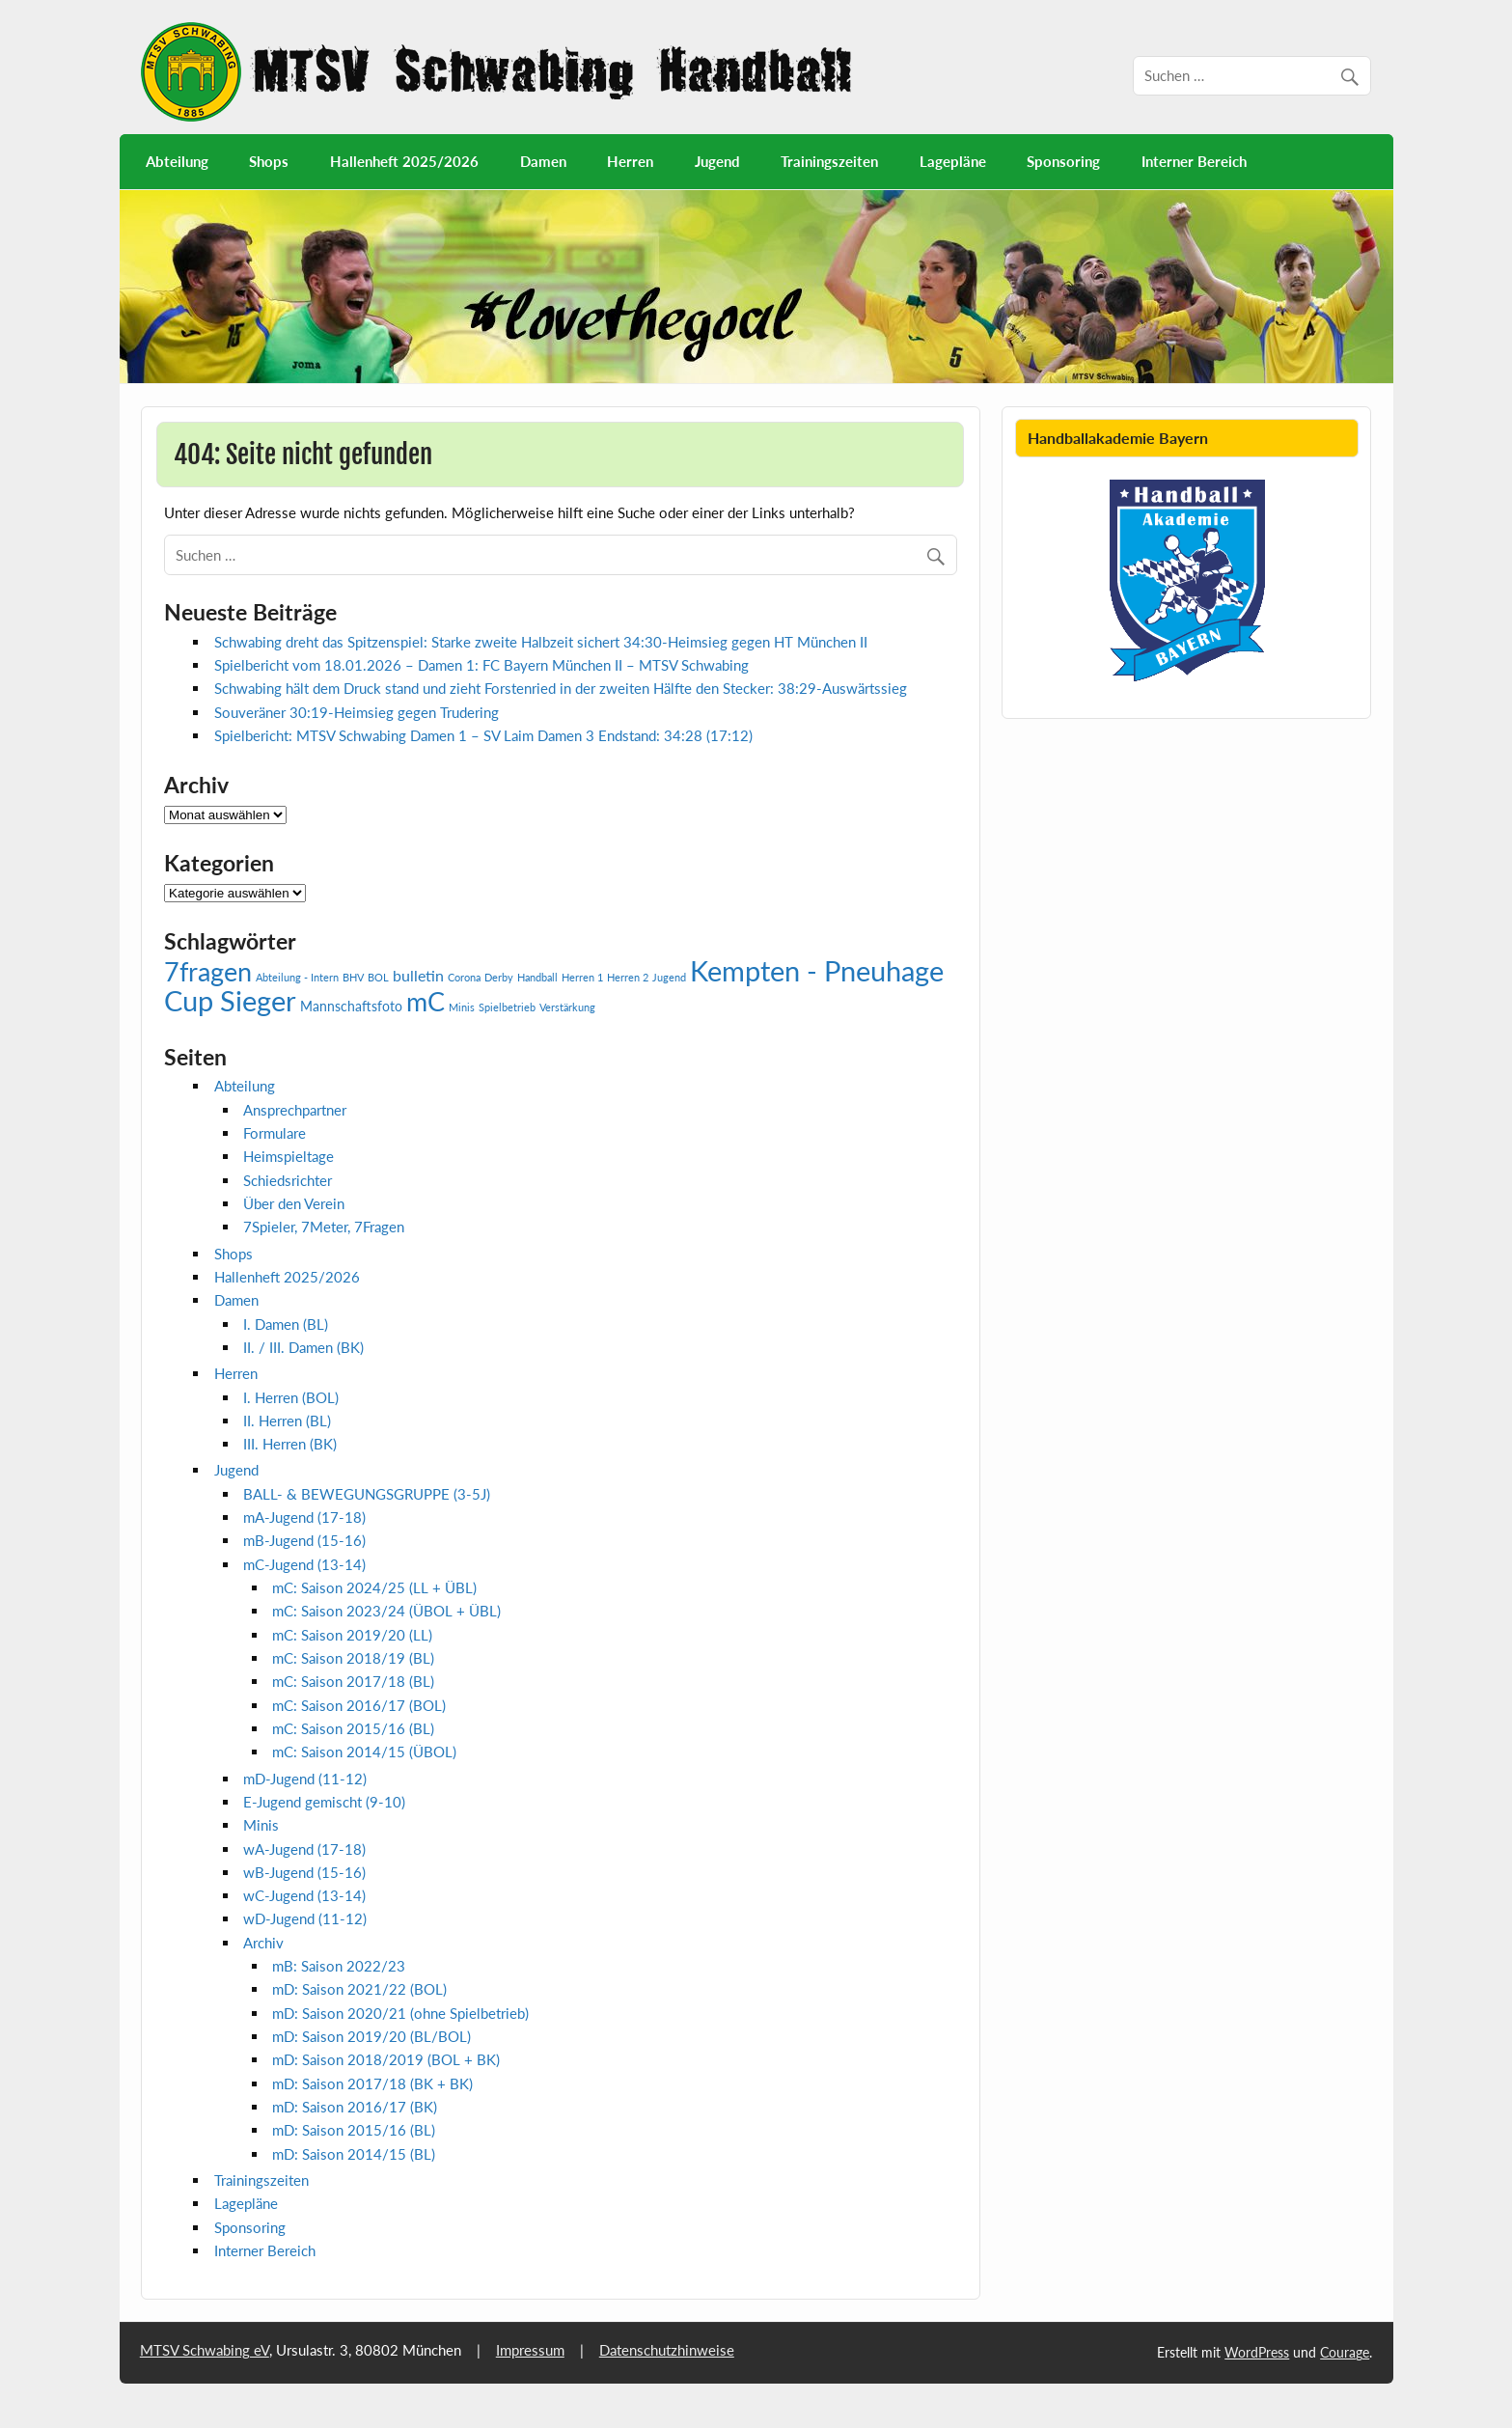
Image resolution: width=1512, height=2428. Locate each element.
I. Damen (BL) (285, 1324)
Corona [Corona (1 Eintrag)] (464, 977)
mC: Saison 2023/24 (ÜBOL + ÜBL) (386, 1610)
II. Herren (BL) (287, 1420)
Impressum (530, 2350)
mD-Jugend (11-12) (305, 1778)
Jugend (717, 161)
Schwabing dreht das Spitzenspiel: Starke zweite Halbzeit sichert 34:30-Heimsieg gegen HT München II (544, 641)
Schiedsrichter (287, 1180)
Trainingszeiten (829, 161)
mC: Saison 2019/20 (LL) (352, 1634)
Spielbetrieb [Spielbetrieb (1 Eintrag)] (507, 1007)
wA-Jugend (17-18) (304, 1849)
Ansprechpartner (294, 1109)
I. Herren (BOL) (291, 1397)
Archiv (263, 1942)
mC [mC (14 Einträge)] (425, 1001)
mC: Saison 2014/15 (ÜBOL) (364, 1751)
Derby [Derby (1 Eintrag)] (498, 977)
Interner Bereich (1194, 161)
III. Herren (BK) (290, 1443)
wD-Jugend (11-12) (305, 1918)
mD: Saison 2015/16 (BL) (353, 2129)
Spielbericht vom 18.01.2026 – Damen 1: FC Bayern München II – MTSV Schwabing (481, 665)
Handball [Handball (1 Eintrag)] (537, 977)
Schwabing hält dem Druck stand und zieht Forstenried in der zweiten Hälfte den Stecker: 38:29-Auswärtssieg (560, 688)
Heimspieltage (288, 1156)
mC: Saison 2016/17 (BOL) (359, 1705)
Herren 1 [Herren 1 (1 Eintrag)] (582, 977)
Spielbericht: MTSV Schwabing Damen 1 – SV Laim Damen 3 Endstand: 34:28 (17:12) (483, 735)
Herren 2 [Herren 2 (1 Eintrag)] (627, 977)
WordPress (1256, 2352)
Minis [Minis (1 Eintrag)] (462, 1007)
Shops (269, 161)
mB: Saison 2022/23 (338, 1965)
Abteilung (177, 161)
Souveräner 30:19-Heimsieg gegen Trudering (356, 712)
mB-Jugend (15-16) (304, 1540)
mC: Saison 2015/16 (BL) (353, 1728)
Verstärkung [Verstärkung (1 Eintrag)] (567, 1007)
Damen (543, 161)
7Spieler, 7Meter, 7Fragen (323, 1226)
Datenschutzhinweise (666, 2350)
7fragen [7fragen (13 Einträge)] (208, 971)
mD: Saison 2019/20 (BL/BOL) (371, 2036)
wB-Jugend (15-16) (304, 1872)
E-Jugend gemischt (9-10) (324, 1801)
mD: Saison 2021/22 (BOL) (359, 1989)
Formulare (274, 1133)
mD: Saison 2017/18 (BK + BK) (372, 2083)
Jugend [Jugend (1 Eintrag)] (669, 977)
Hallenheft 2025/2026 (404, 161)
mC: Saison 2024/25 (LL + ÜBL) (374, 1587)
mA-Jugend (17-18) (304, 1517)
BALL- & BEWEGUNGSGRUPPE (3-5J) (366, 1494)
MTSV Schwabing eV (204, 2350)
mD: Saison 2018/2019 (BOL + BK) (386, 2059)
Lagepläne (953, 161)
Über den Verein (293, 1203)
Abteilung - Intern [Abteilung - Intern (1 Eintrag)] (297, 977)
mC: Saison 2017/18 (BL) (353, 1681)
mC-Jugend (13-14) (304, 1564)
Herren (630, 161)
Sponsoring (1063, 161)
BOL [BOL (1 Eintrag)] (378, 977)
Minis (261, 1825)
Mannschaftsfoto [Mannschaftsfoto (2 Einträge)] (351, 1006)
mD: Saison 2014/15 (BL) (353, 2154)
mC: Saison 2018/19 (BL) (353, 1658)
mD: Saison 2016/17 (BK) (354, 2106)
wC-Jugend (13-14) (304, 1895)
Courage (1344, 2352)
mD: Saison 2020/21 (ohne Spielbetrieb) (400, 2013)
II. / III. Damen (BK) (303, 1347)
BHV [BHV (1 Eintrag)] (353, 977)
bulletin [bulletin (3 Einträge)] (418, 975)
